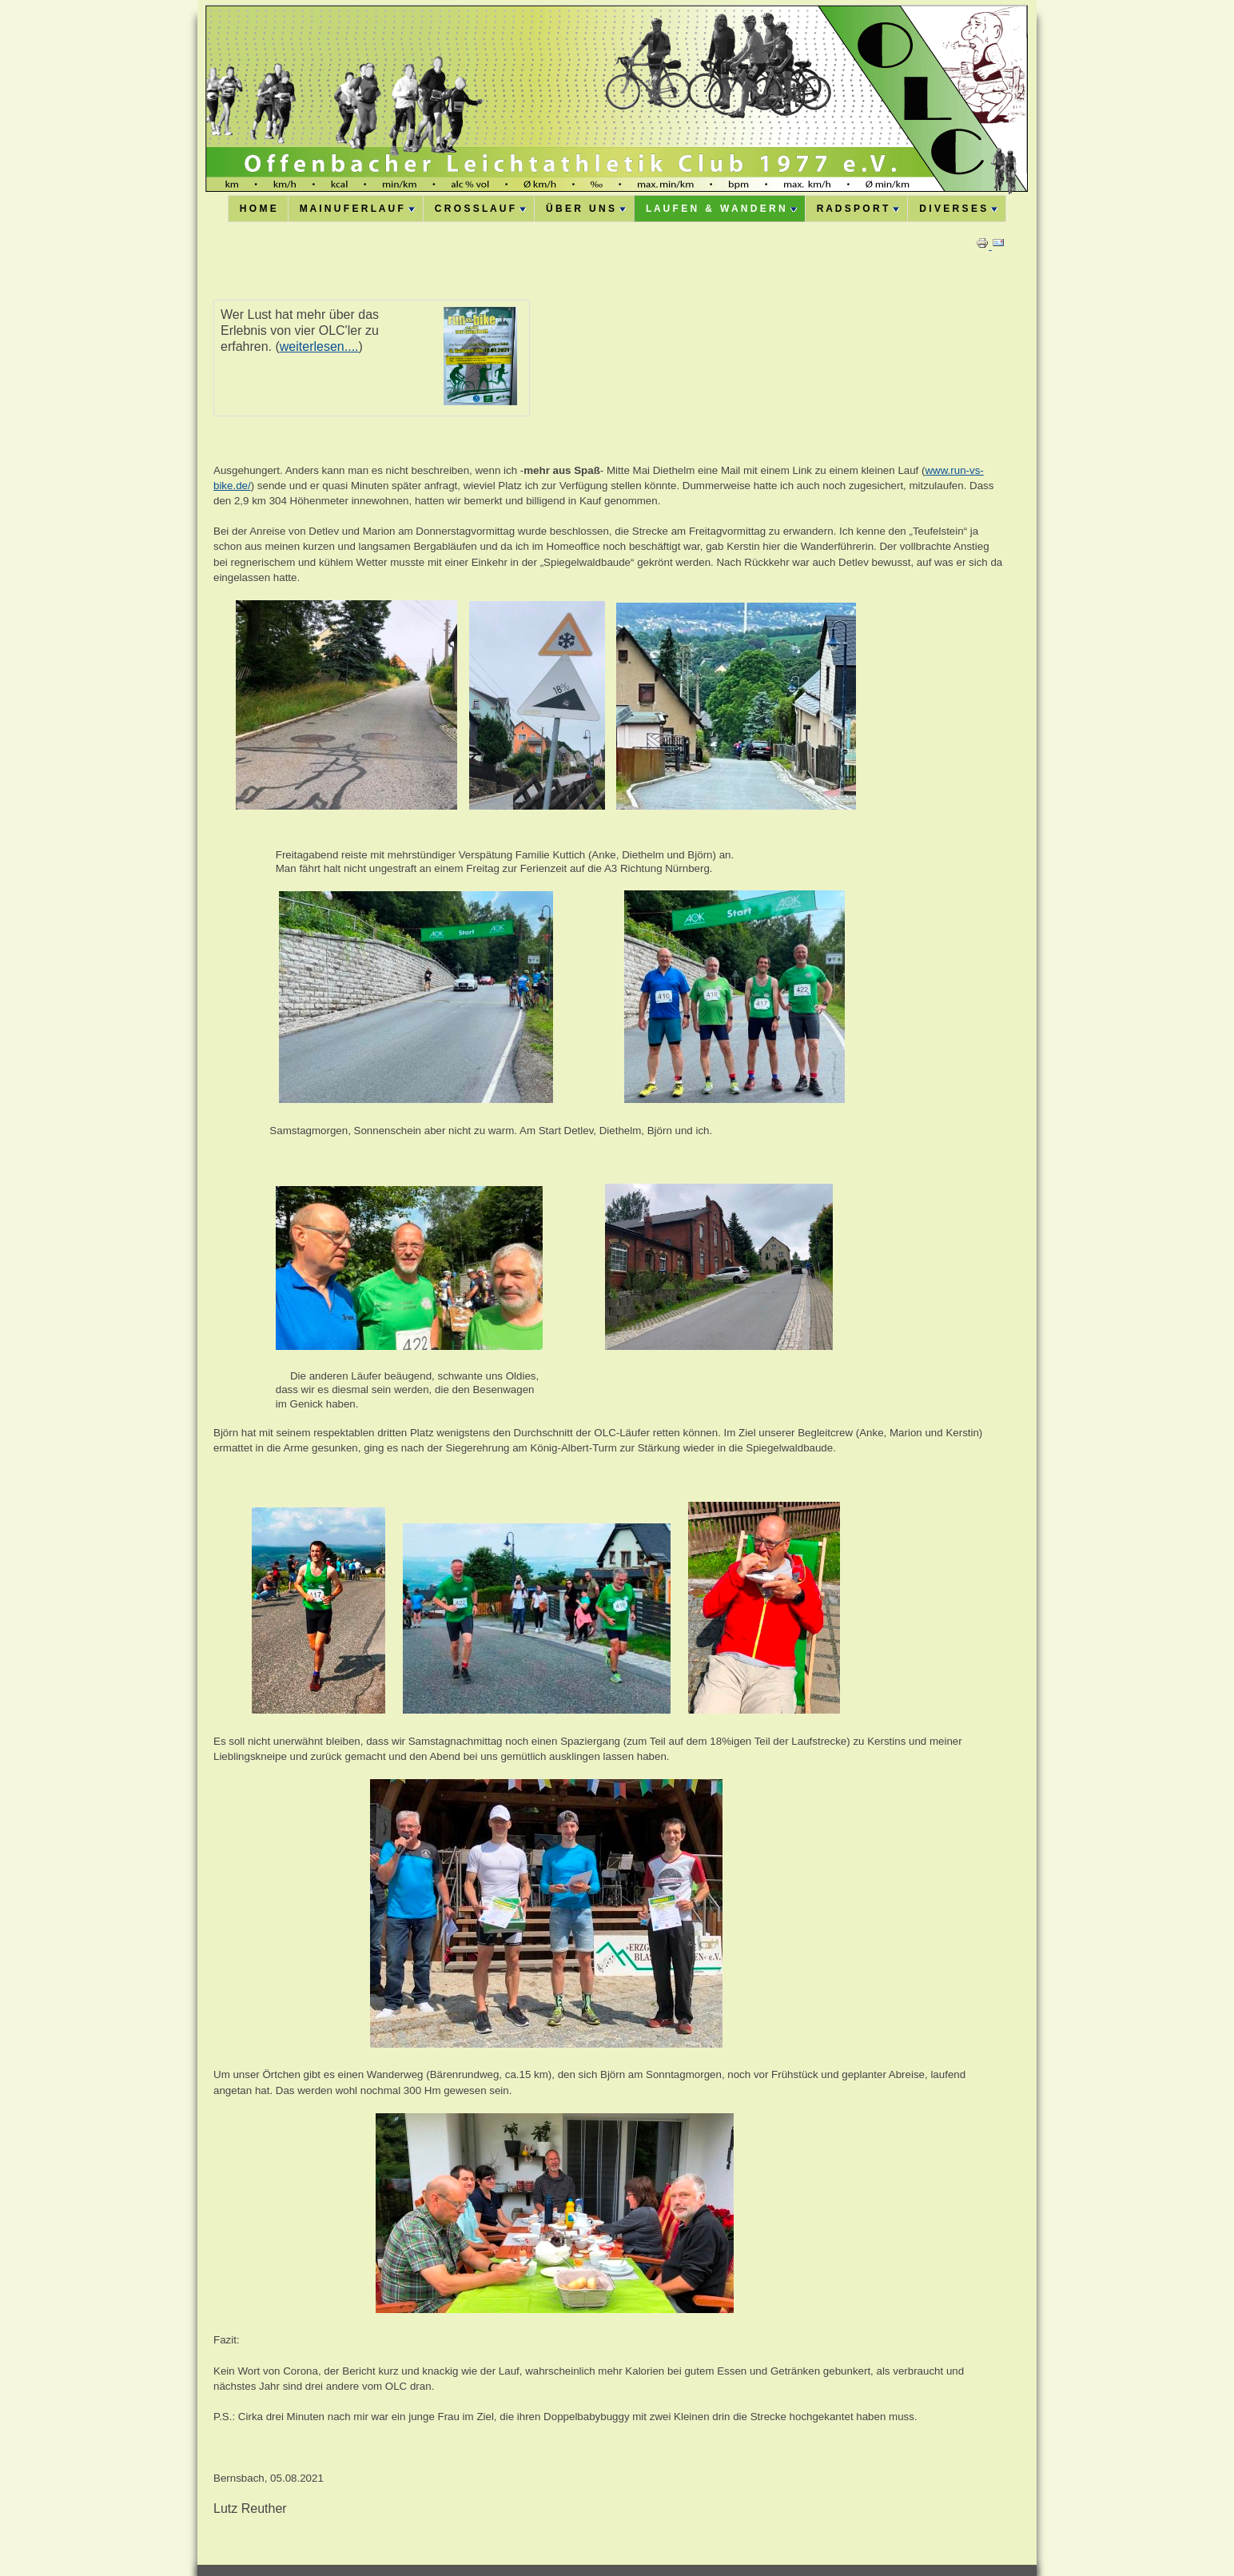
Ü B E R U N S (586, 208)
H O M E (258, 208)
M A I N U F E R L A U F (357, 208)
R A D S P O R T (858, 208)
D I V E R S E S (958, 208)
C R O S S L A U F (480, 208)
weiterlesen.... (319, 346)
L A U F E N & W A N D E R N (721, 208)
